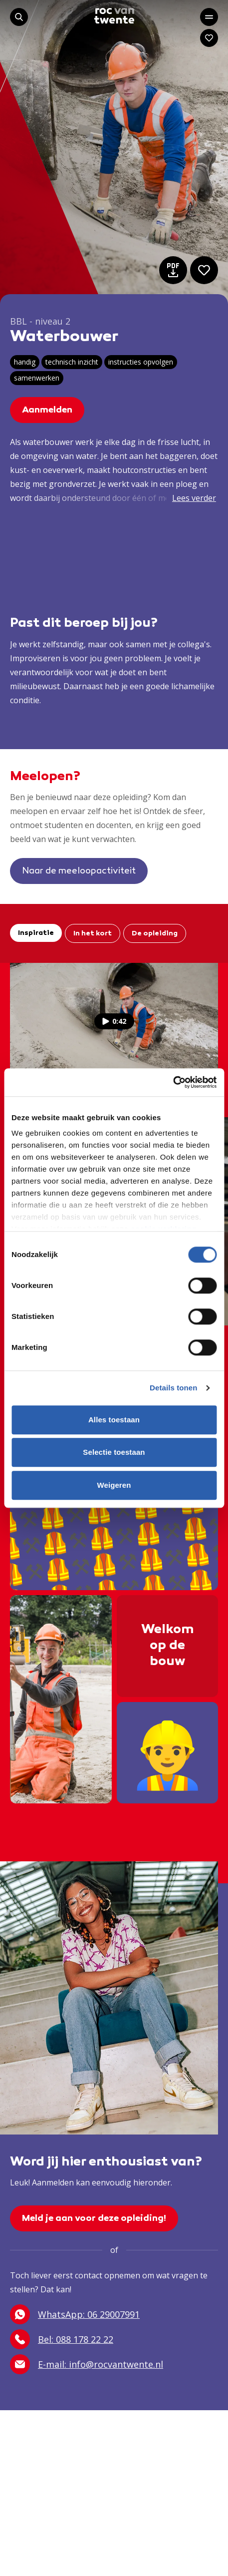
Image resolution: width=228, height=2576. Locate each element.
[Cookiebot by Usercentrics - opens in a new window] (173, 1082)
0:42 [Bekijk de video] (114, 1021)
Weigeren (114, 1485)
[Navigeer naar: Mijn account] (209, 38)
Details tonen (173, 1387)
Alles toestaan (114, 1419)
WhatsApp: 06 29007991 (75, 2314)
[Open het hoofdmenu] (209, 17)
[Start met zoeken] (19, 17)
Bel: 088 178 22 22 (61, 2339)
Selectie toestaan (114, 1452)
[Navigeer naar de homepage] (114, 15)
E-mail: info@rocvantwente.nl (86, 2364)
